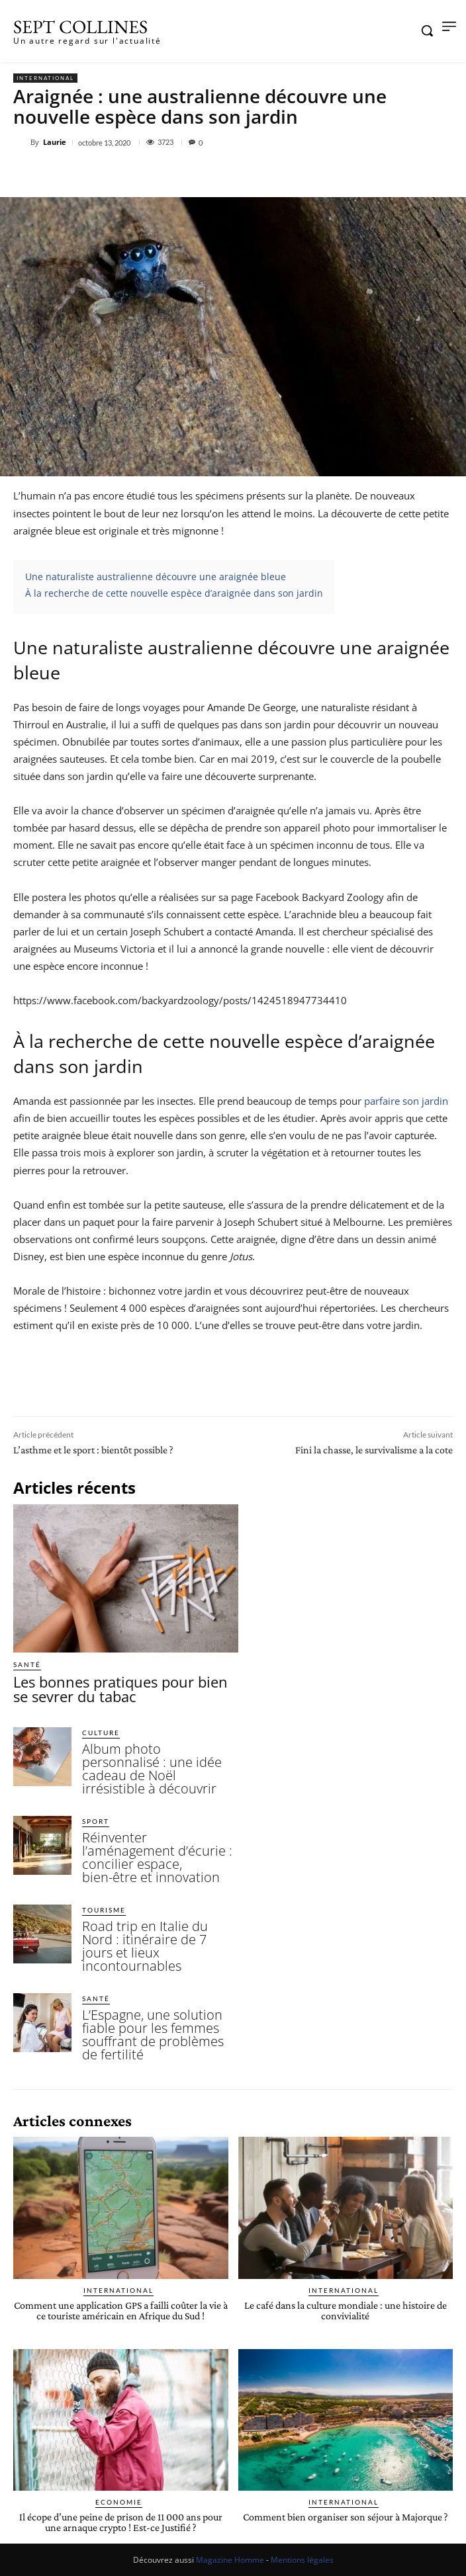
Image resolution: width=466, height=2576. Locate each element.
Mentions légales (302, 2559)
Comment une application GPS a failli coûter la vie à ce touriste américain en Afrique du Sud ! (121, 2310)
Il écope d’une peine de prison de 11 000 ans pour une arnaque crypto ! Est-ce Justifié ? (120, 2522)
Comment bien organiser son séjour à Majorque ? (345, 2516)
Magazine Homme (230, 2559)
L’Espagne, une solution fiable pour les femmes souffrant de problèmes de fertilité (153, 2034)
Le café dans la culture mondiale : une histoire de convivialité (345, 2310)
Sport (95, 1821)
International (45, 78)
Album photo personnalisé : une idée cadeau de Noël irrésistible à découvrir (152, 1768)
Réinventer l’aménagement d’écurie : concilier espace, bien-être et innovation (157, 1857)
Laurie (54, 142)
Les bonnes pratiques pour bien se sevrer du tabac (120, 1689)
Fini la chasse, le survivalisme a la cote (374, 1449)
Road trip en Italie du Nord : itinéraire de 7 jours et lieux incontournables (145, 1946)
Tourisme (104, 1910)
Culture (101, 1733)
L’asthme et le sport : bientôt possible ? (93, 1449)
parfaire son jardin (406, 1100)
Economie (118, 2502)
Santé (27, 1664)
